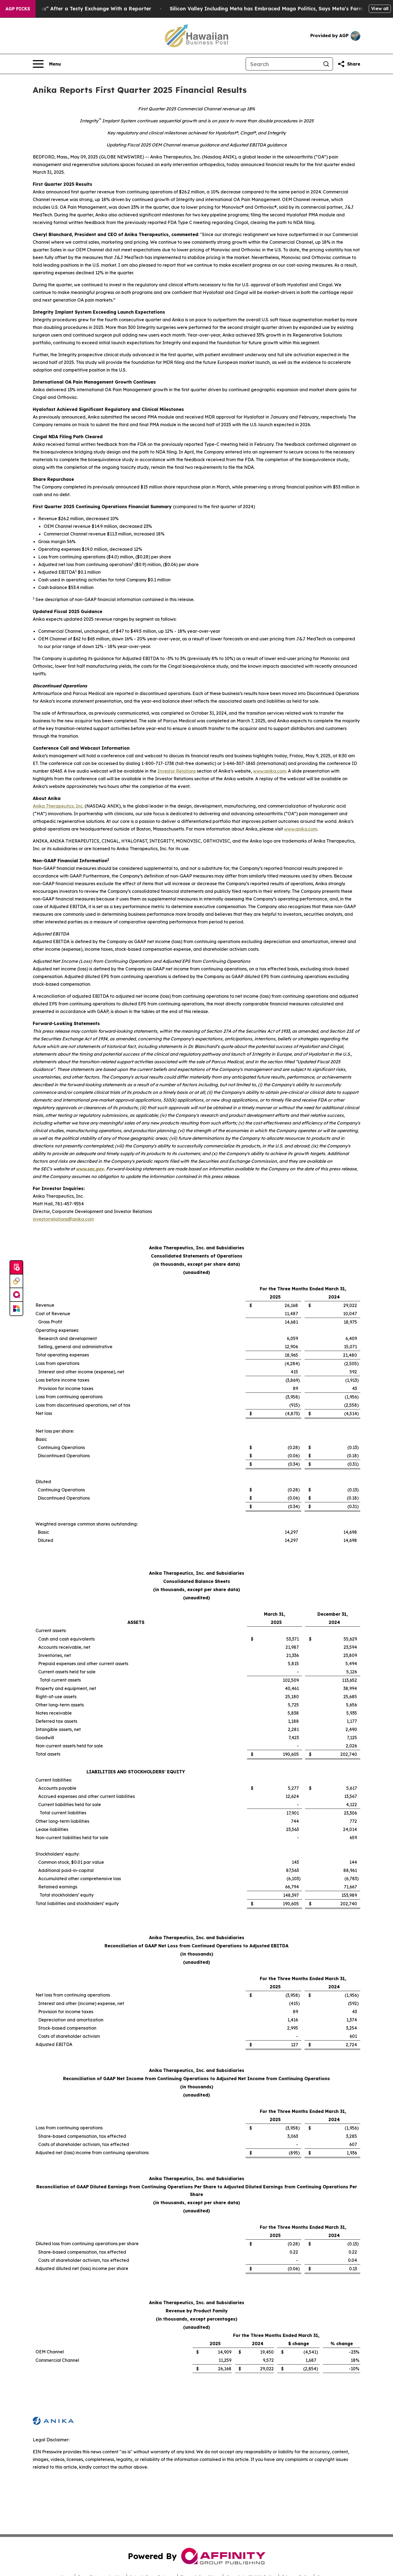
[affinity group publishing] (16, 1295)
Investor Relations (176, 771)
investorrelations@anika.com (63, 1219)
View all (379, 8)
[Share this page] (348, 63)
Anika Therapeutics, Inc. (58, 806)
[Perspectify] (16, 1281)
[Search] (283, 64)
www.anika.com (269, 771)
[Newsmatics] (16, 1308)
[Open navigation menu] (47, 63)
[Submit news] (16, 1267)
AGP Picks (17, 8)
